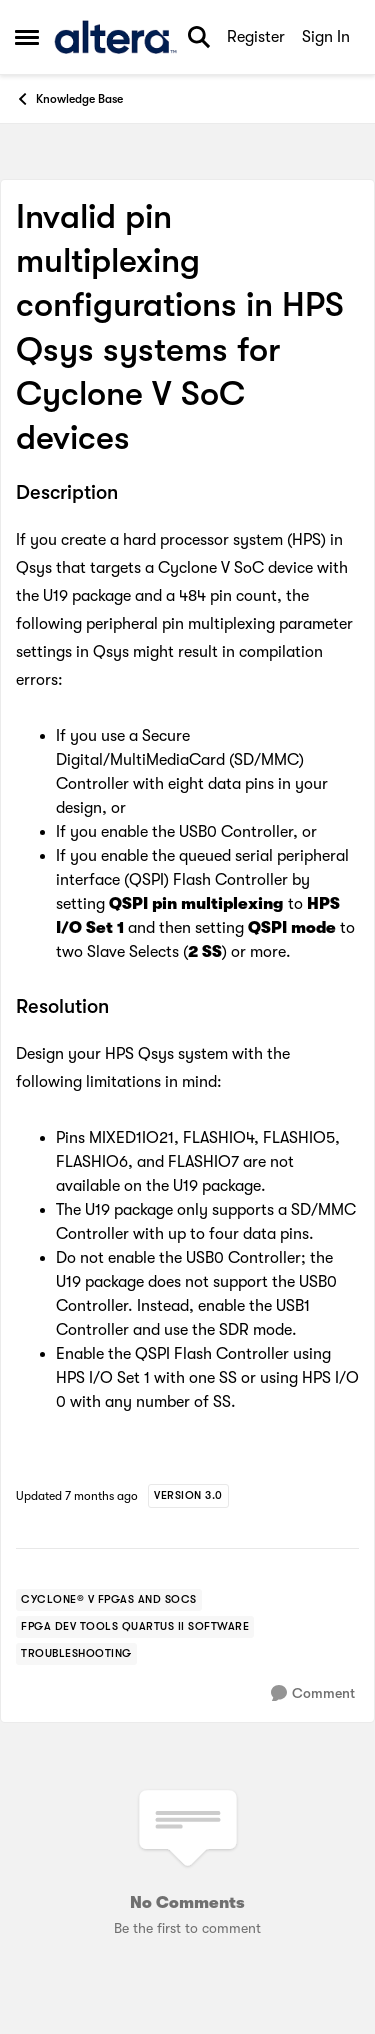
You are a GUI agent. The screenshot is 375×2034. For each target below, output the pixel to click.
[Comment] (313, 1693)
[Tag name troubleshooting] (76, 1654)
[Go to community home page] (115, 37)
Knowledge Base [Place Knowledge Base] (69, 99)
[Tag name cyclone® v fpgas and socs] (109, 1600)
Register (256, 37)
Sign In (326, 37)
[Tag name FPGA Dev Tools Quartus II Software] (135, 1627)
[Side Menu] (27, 37)
